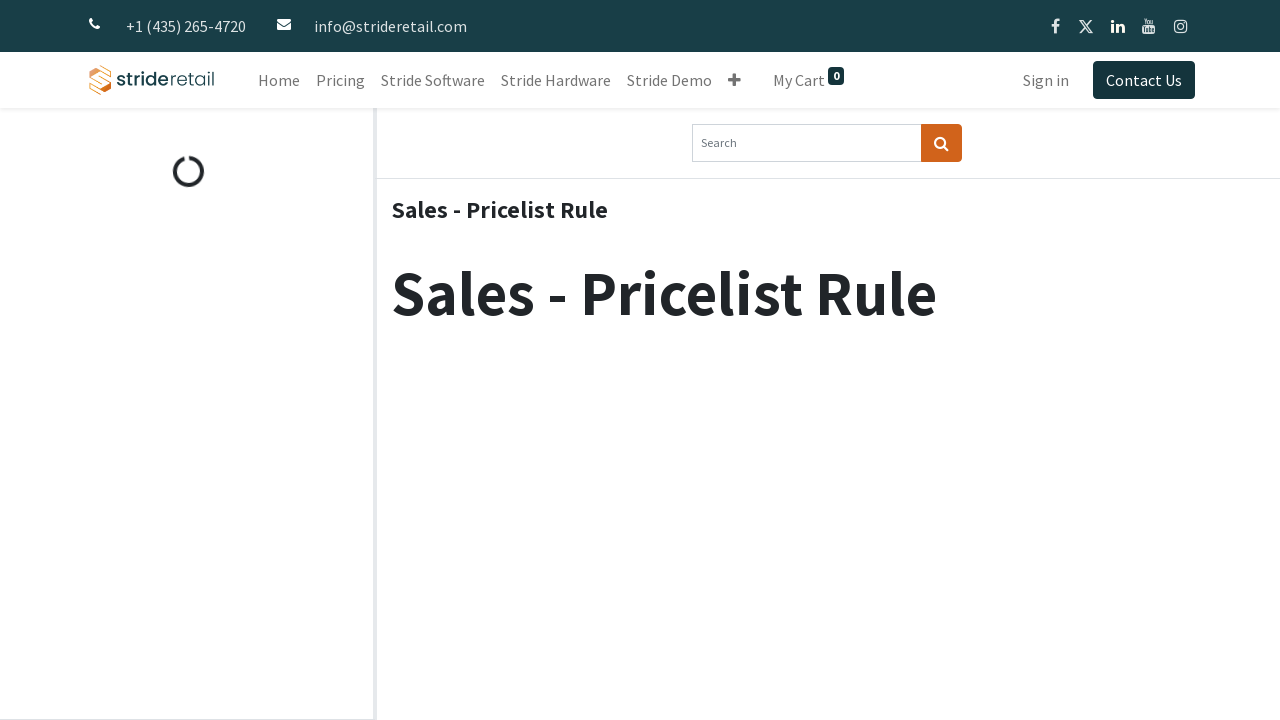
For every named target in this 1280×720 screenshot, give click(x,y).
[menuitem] (279, 80)
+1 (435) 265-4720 (186, 26)
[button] (734, 80)
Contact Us (1144, 80)
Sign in (1046, 80)
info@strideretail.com (390, 26)
